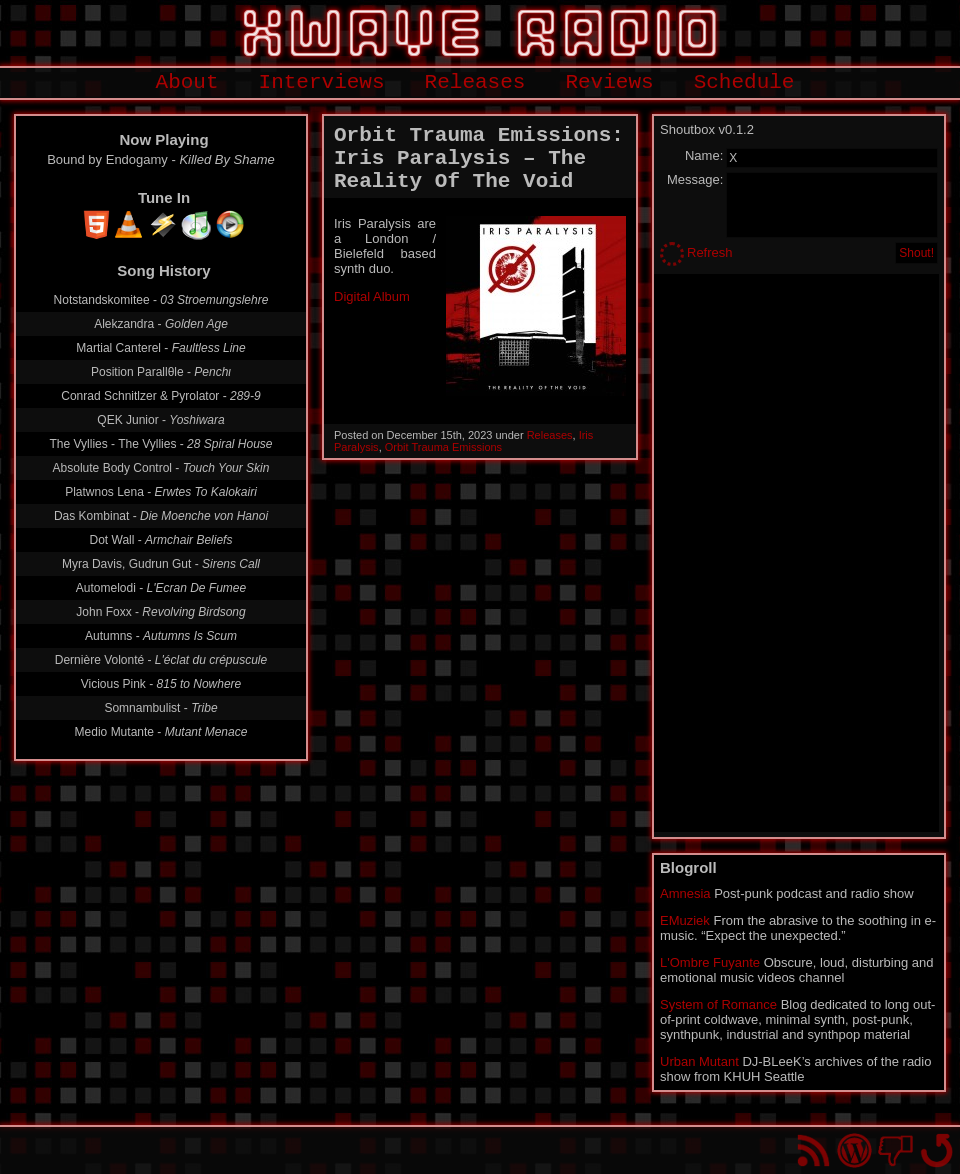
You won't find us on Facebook (895, 1150)
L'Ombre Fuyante (710, 962)
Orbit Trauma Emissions (443, 447)
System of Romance (718, 1004)
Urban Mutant (699, 1061)
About (187, 82)
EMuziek (685, 920)
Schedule (744, 82)
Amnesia (685, 893)
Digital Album (372, 296)
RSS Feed (813, 1150)
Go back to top (936, 1150)
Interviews (322, 82)
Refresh (710, 252)
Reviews (609, 82)
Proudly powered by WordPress (854, 1150)
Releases (475, 82)
